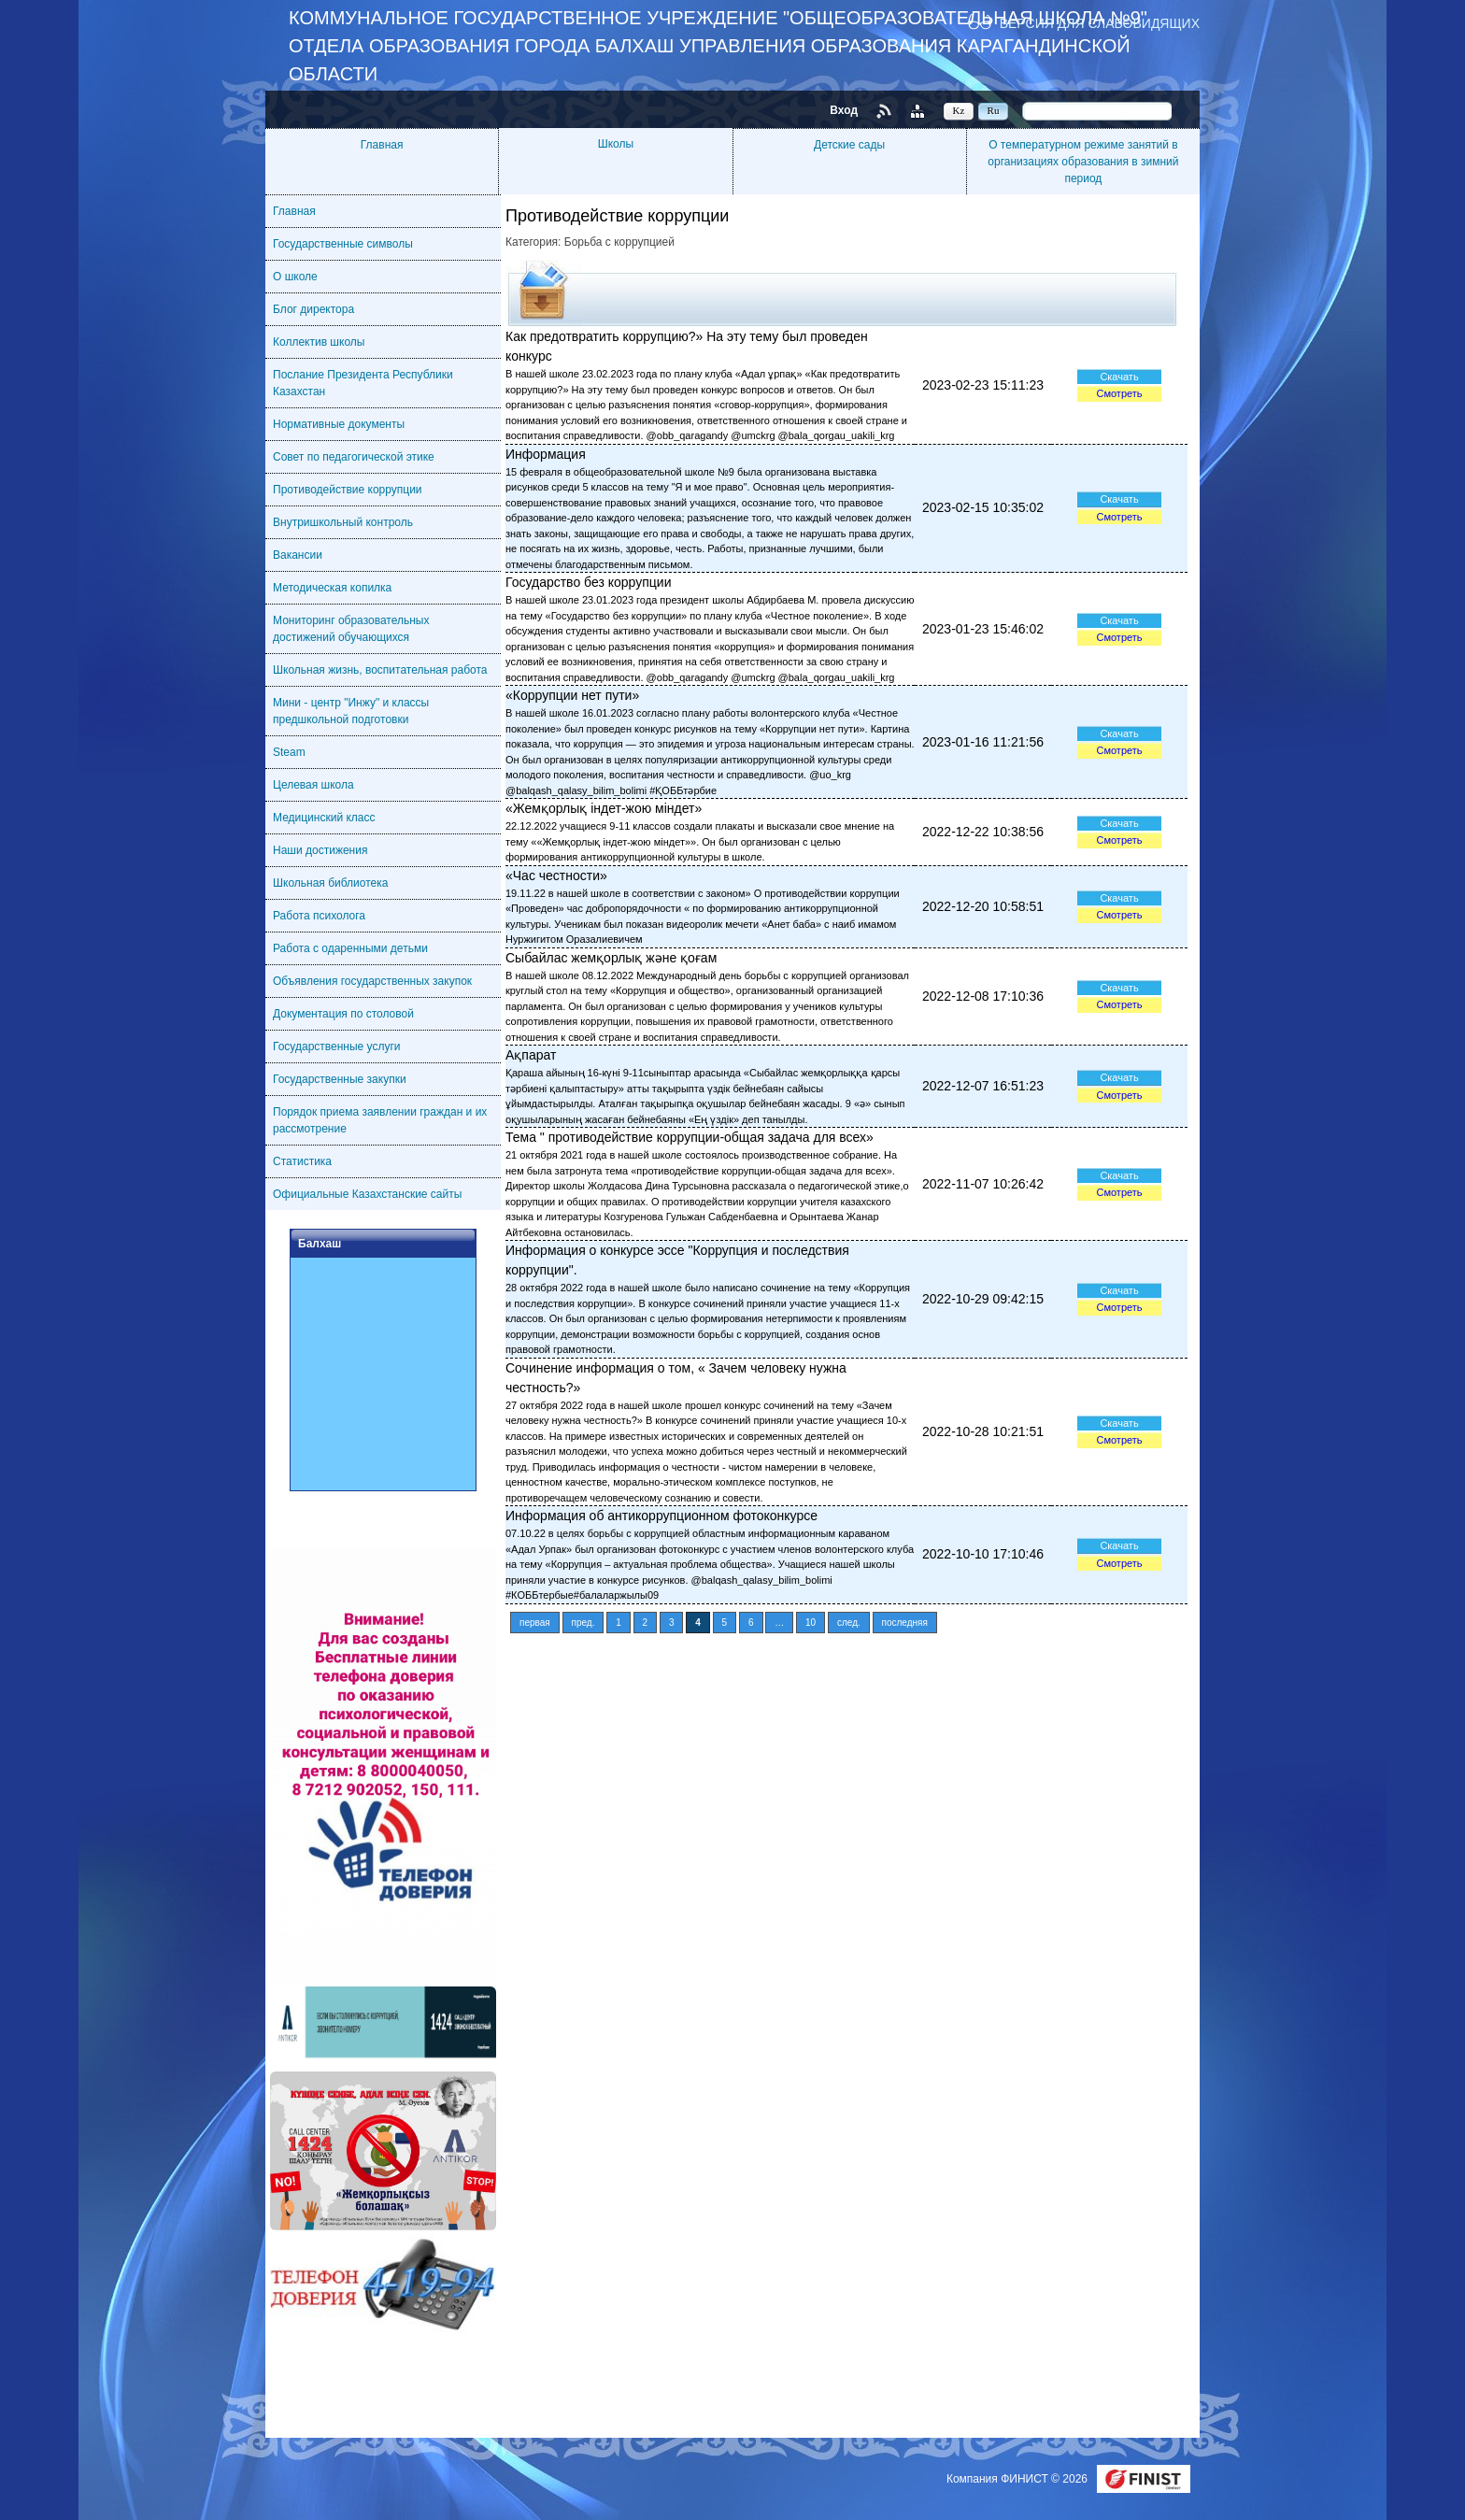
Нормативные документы (339, 424)
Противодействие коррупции (347, 489)
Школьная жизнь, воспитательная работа (380, 669)
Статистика (302, 1161)
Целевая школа (313, 784)
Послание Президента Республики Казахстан (363, 383)
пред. (583, 1622)
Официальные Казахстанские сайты (367, 1194)
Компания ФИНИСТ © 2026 (1018, 2478)
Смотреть (1119, 393)
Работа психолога (319, 915)
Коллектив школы (318, 342)
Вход (844, 110)
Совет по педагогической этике (353, 456)
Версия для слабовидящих (1100, 23)
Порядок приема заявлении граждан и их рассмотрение (380, 1120)
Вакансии (297, 555)
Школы (615, 143)
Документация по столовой (343, 1013)
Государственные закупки (339, 1079)
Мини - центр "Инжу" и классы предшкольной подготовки (351, 711)
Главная (382, 144)
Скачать (1119, 376)
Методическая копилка (332, 587)
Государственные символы (343, 243)
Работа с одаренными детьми (350, 948)
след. (849, 1622)
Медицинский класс (324, 817)
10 (810, 1622)
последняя (905, 1622)
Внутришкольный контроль (343, 522)
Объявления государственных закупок (372, 981)
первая (534, 1622)
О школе (295, 276)
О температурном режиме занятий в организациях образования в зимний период (1083, 161)
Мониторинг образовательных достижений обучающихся (351, 629)
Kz (959, 110)
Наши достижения (320, 850)
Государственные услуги (337, 1046)
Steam (289, 752)
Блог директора (313, 309)
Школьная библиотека (330, 883)
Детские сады (849, 144)
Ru (994, 110)
